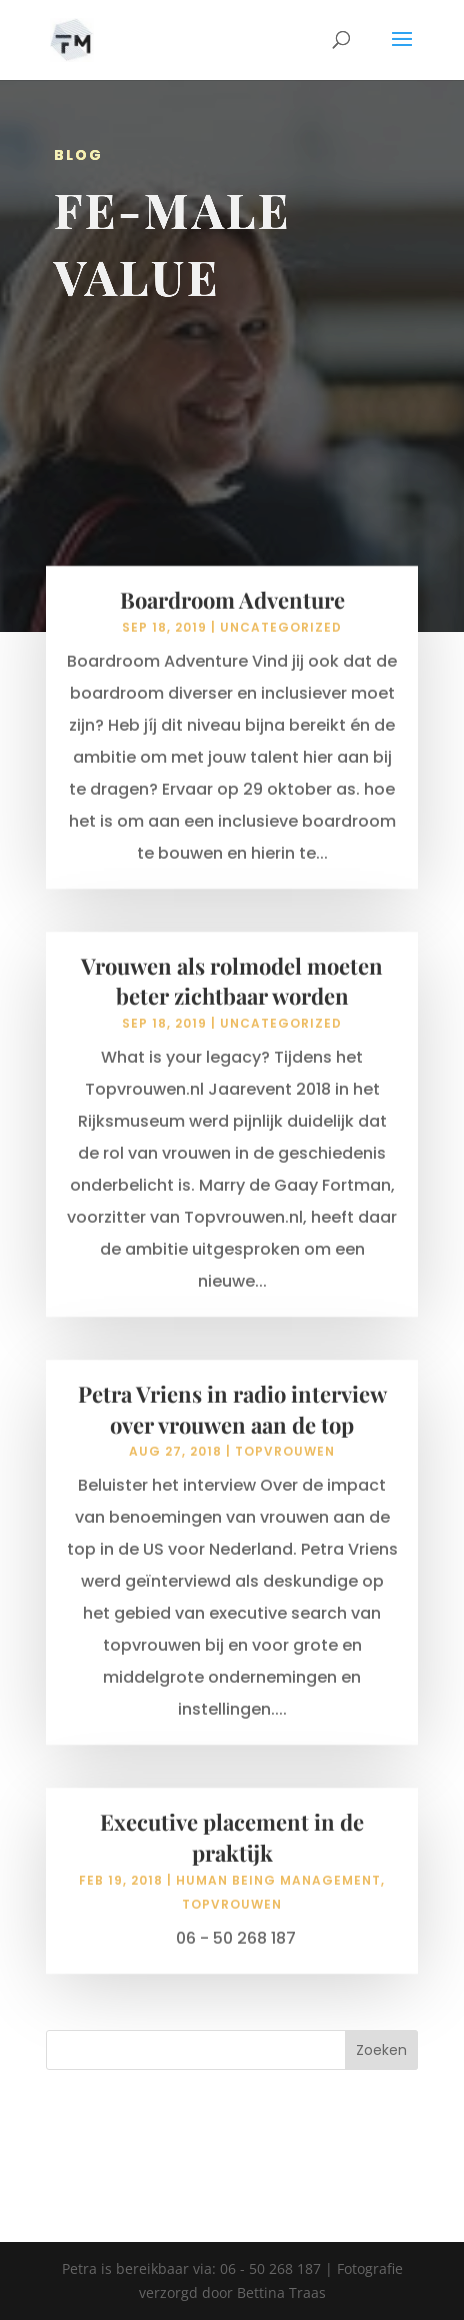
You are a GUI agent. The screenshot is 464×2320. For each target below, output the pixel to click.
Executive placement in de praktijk (232, 1851)
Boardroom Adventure (232, 614)
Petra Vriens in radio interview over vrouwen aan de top (232, 1423)
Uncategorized (281, 641)
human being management (278, 1894)
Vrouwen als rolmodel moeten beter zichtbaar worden (232, 995)
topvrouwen (285, 1465)
